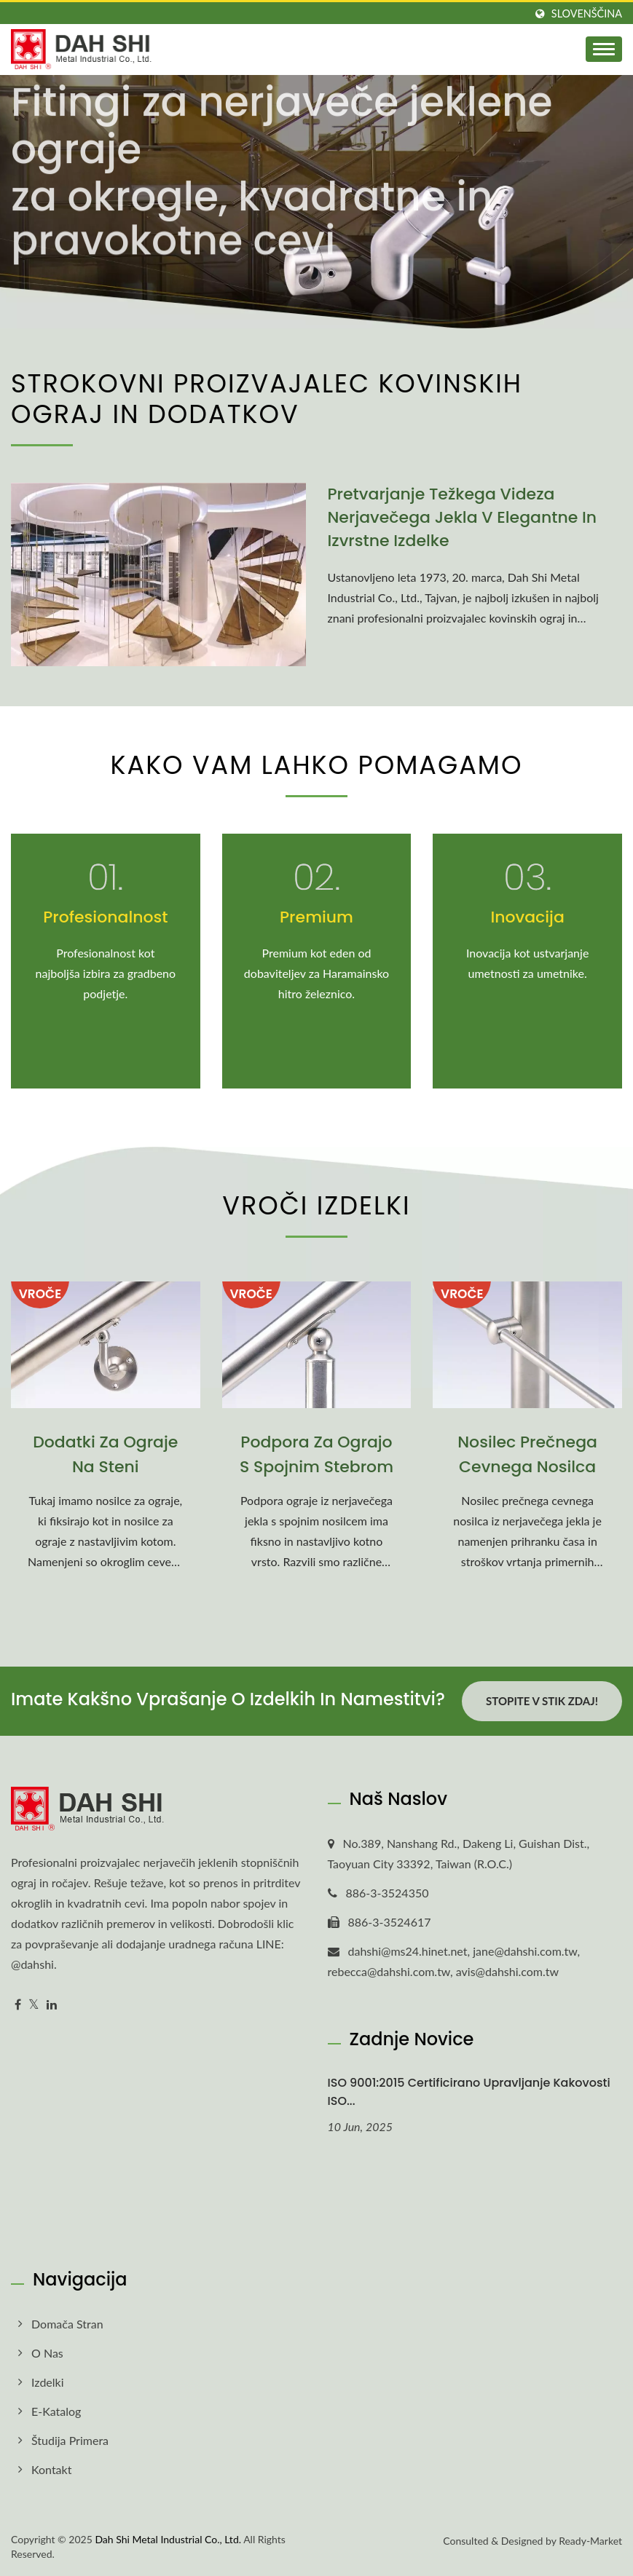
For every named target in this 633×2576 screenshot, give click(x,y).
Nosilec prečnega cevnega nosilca (527, 1454)
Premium (316, 917)
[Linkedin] (52, 2004)
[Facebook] (18, 2004)
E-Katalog (56, 2411)
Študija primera (70, 2440)
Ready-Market (590, 2540)
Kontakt (51, 2469)
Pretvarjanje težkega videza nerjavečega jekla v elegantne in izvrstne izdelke (462, 517)
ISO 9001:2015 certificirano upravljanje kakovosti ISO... (469, 2091)
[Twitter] (33, 2004)
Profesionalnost (105, 917)
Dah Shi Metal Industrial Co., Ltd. (168, 2539)
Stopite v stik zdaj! (542, 1700)
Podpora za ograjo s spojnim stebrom (316, 1454)
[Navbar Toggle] (604, 49)
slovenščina (586, 14)
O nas (47, 2353)
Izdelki (47, 2382)
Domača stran (67, 2324)
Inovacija (527, 917)
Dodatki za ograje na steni (105, 1454)
